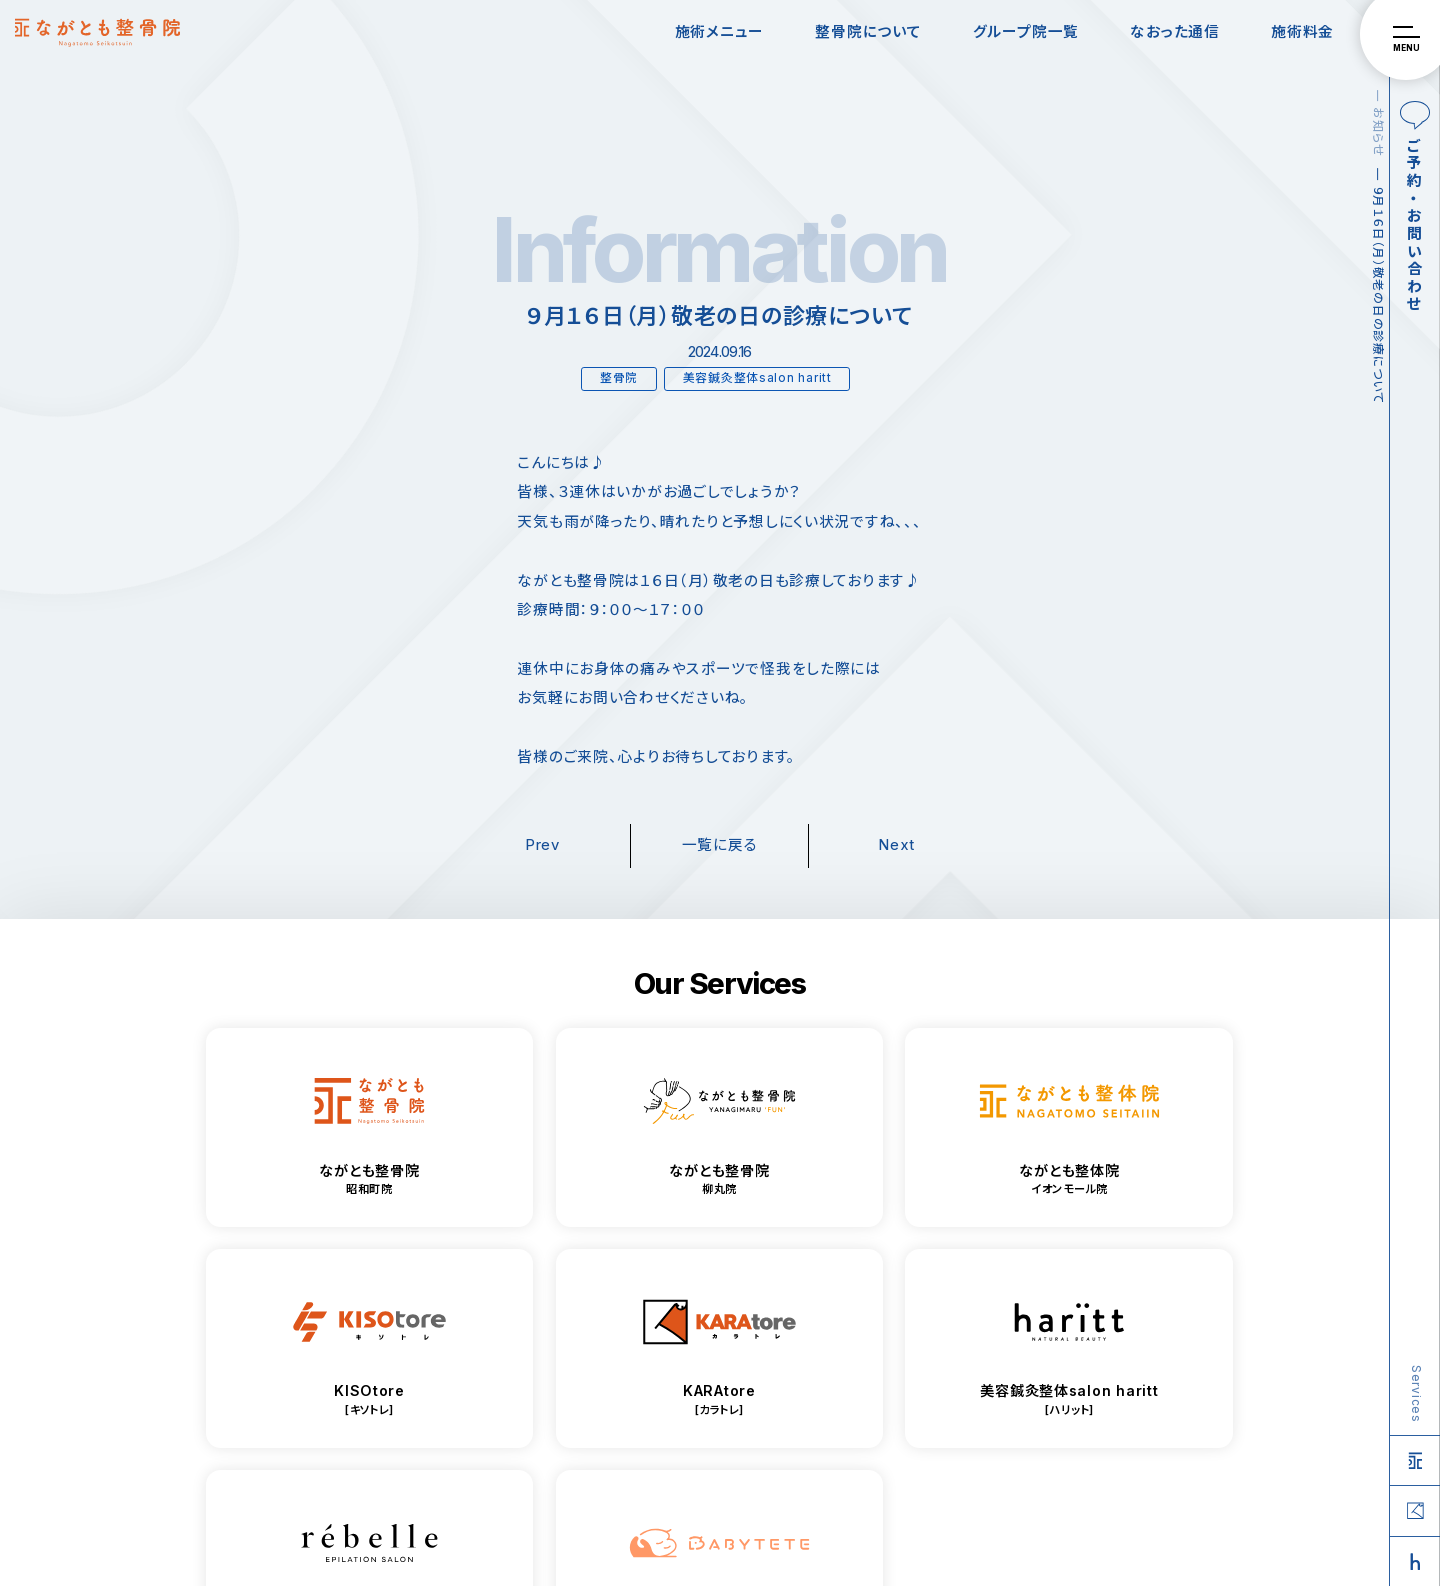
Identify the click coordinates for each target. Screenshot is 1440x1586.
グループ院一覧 (1026, 32)
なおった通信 (1174, 32)
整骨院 (619, 378)
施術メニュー (719, 32)
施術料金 (1302, 32)
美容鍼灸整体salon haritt (757, 378)
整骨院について (868, 32)
